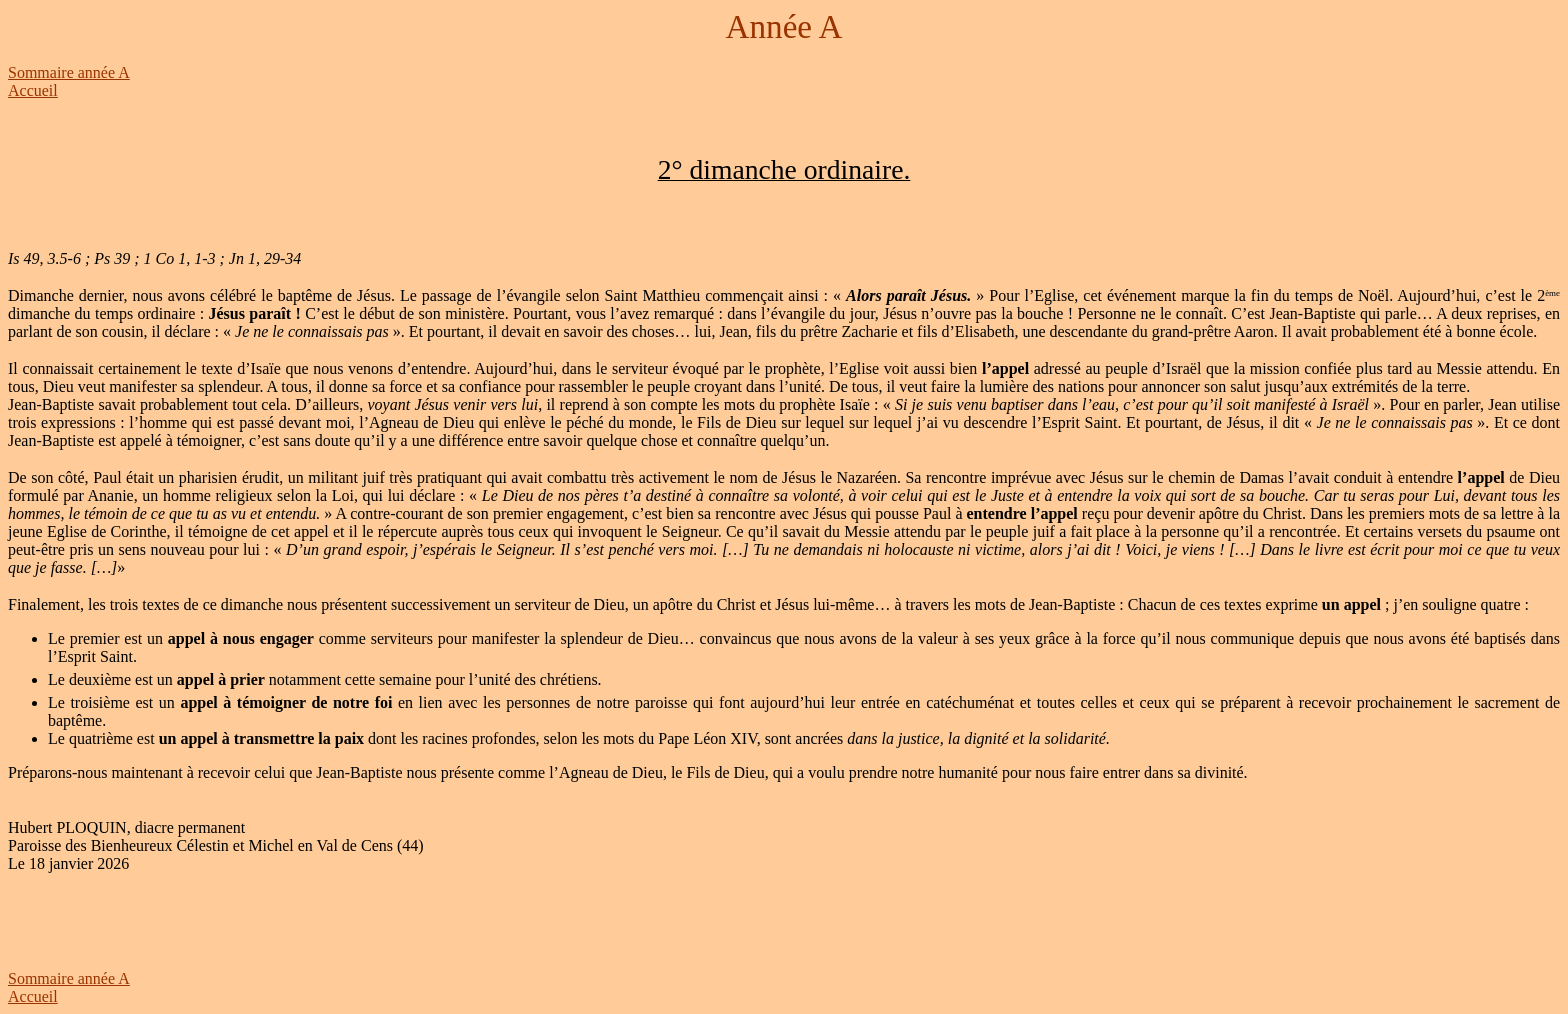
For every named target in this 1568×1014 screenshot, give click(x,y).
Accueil (33, 90)
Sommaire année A (69, 72)
